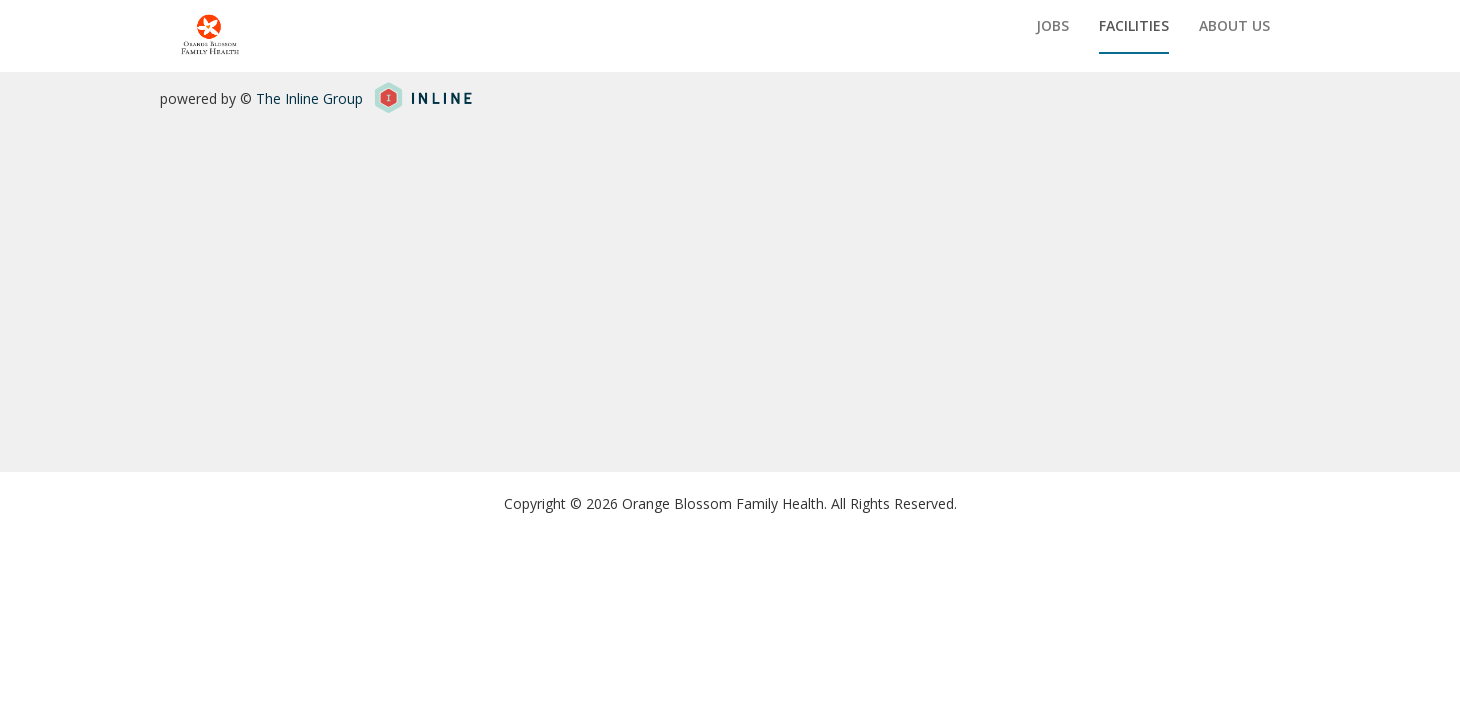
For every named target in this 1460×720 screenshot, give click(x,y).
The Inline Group (309, 98)
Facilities (1134, 25)
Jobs (1052, 25)
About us (1234, 25)
